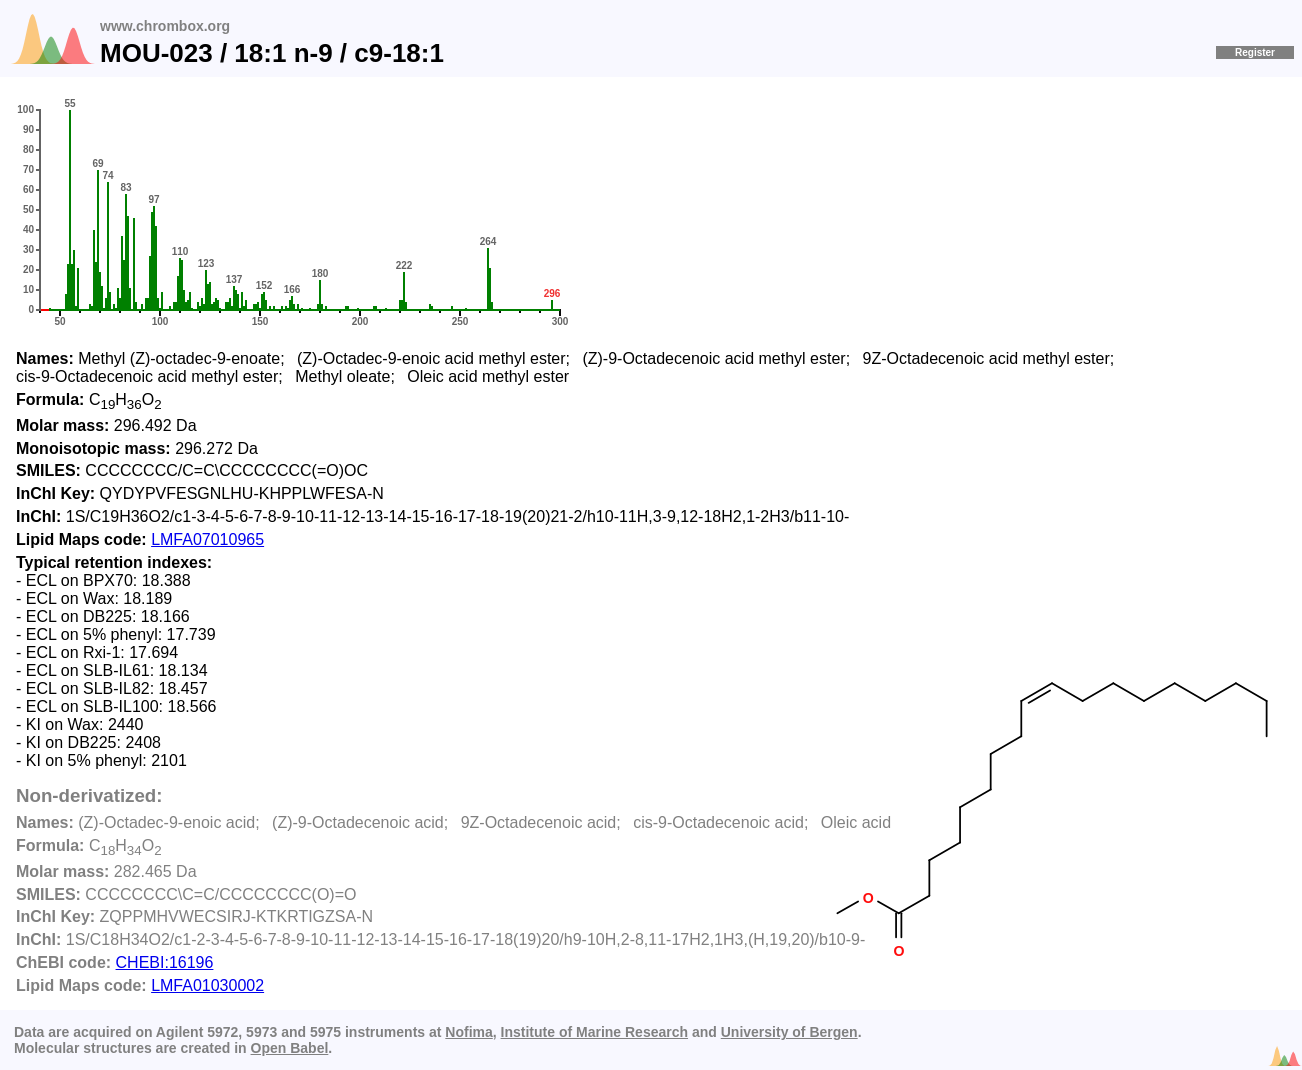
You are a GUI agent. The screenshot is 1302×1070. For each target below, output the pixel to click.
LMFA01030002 (207, 985)
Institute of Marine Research (595, 1032)
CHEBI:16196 (165, 962)
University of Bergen (789, 1032)
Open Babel (290, 1048)
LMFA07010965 (207, 539)
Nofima (468, 1032)
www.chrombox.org (165, 26)
